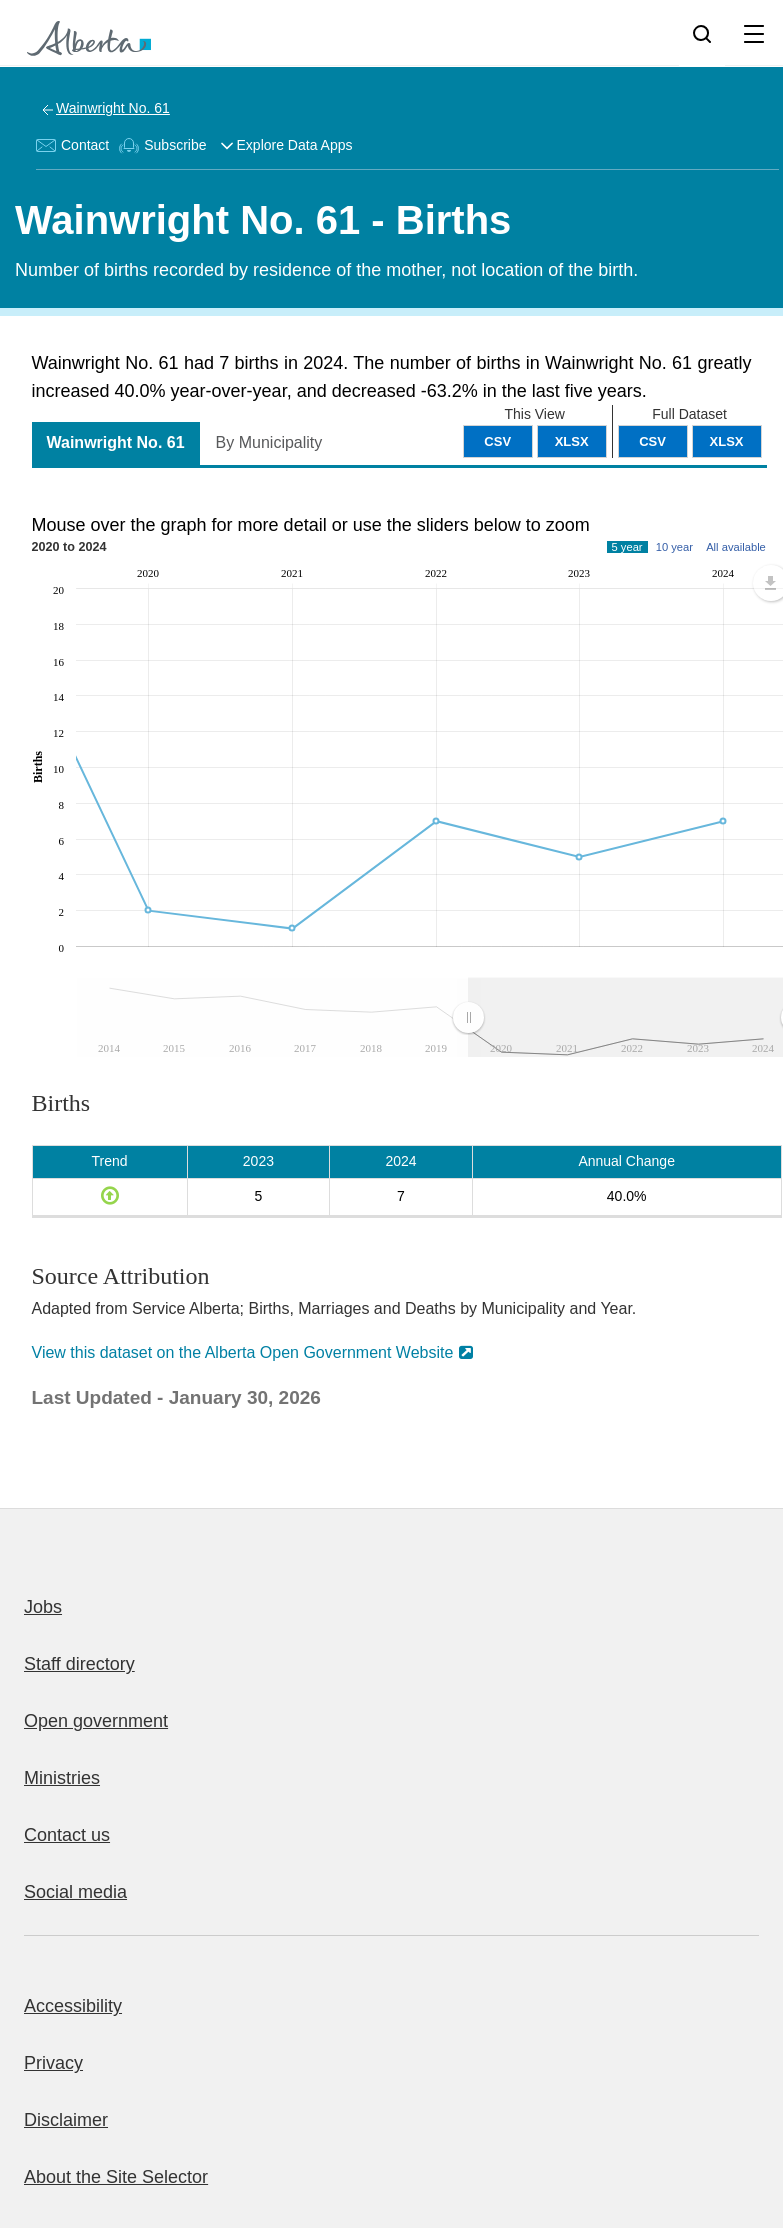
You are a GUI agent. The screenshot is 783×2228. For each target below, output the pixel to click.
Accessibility (73, 2006)
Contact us (67, 1835)
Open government (96, 1721)
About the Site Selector (116, 2177)
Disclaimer (66, 2120)
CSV (652, 441)
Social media (75, 1892)
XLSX (727, 441)
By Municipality (269, 442)
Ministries (62, 1778)
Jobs (43, 1607)
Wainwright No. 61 (113, 108)
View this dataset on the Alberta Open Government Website (243, 1352)
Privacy (53, 2063)
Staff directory (79, 1664)
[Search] (702, 33)
